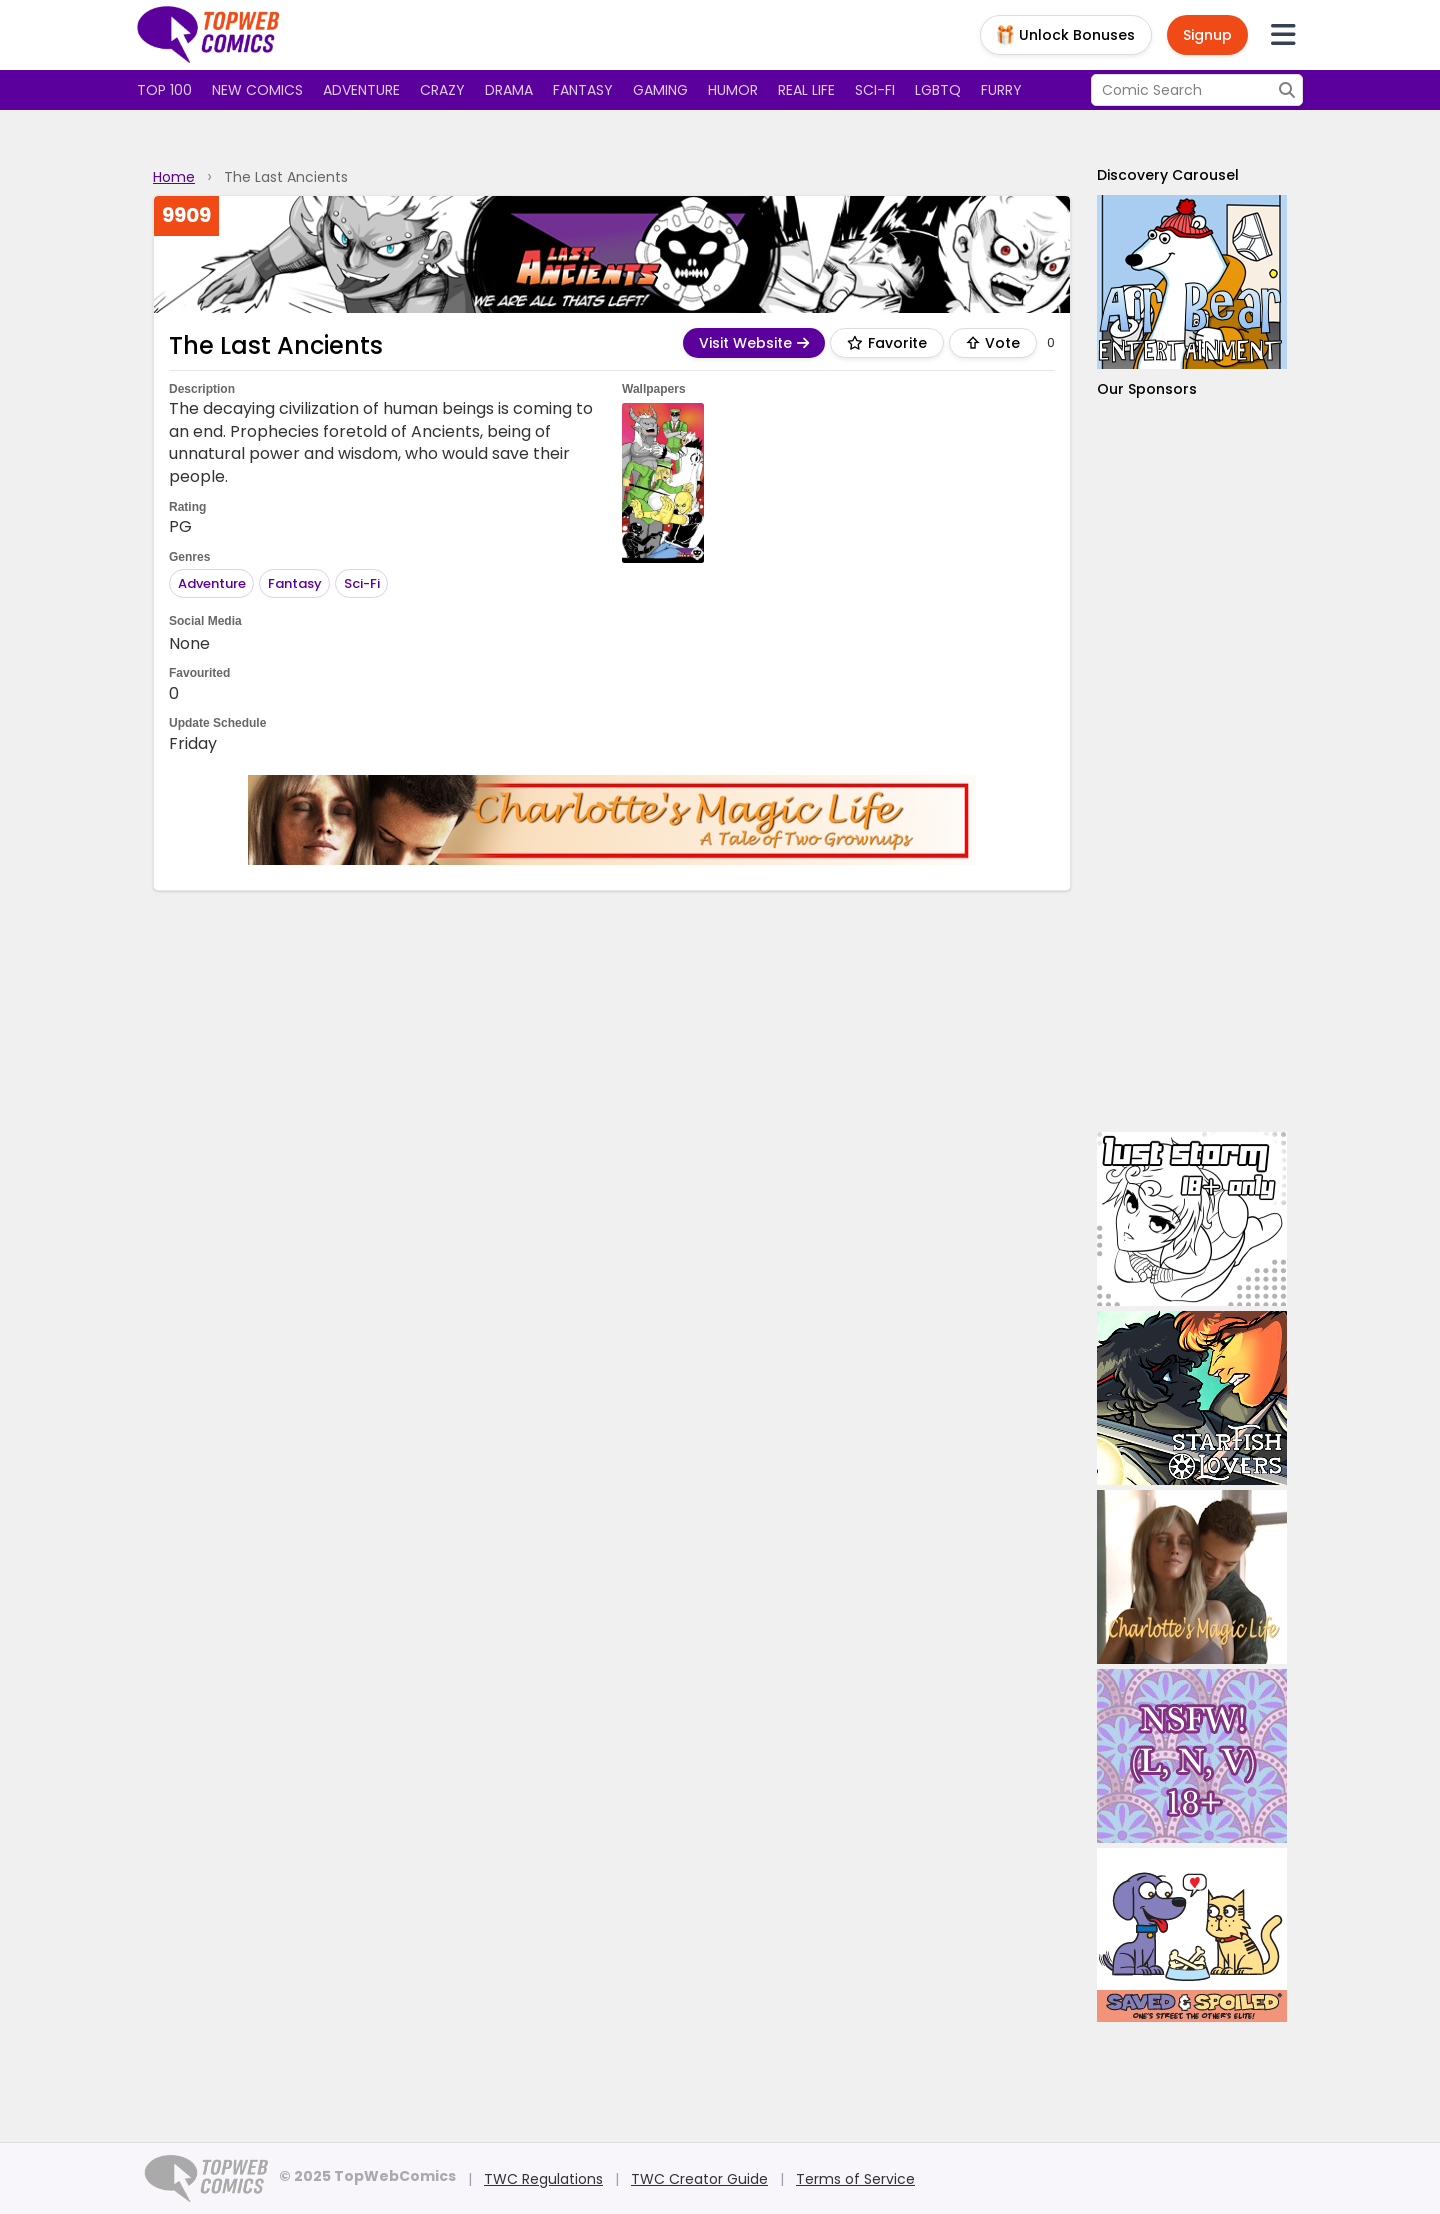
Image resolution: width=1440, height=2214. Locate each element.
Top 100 (164, 90)
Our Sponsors (1147, 389)
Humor (733, 90)
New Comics (257, 90)
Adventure (361, 90)
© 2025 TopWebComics (367, 2176)
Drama (509, 90)
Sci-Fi (362, 583)
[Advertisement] (1192, 765)
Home (174, 177)
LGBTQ (938, 90)
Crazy (442, 90)
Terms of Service (855, 2179)
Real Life (806, 90)
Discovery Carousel (1168, 175)
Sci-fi (875, 90)
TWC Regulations (543, 2179)
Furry (1001, 90)
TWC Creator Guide (699, 2179)
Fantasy (583, 90)
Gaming (660, 90)
